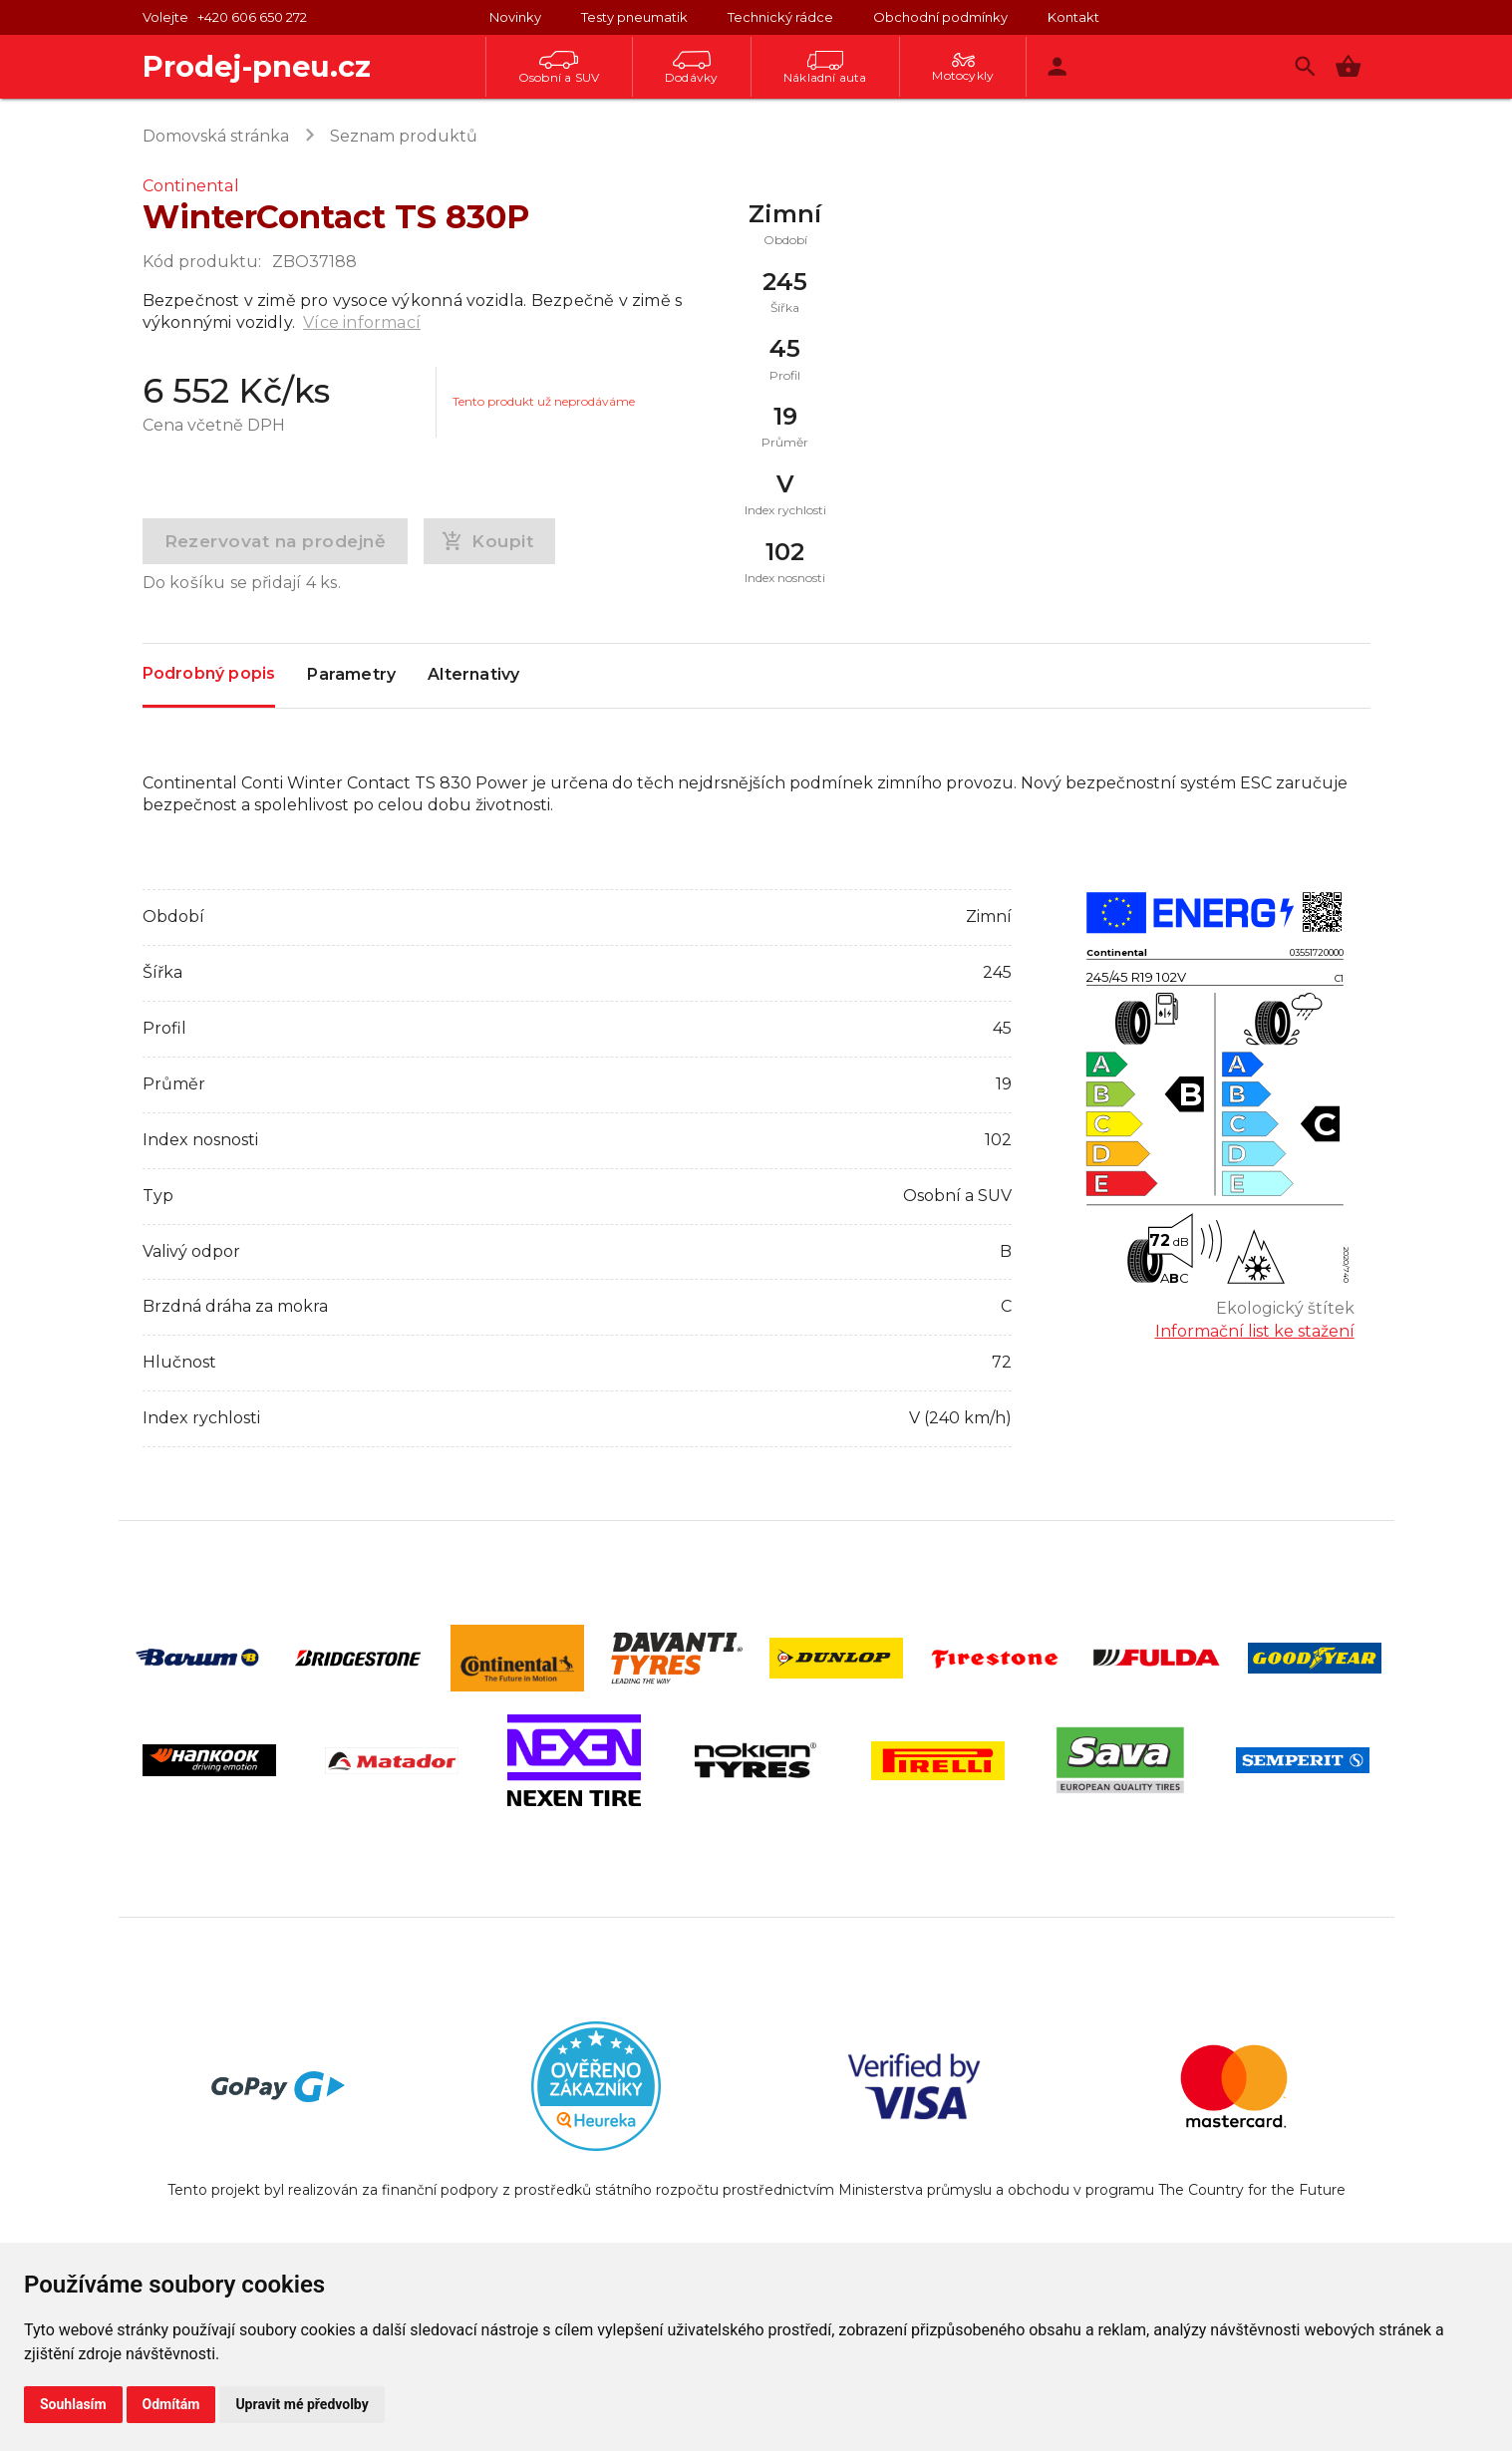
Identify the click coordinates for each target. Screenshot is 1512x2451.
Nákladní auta (825, 68)
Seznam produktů (403, 136)
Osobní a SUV (558, 68)
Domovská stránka (216, 136)
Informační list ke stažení (1255, 1331)
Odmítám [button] (171, 2404)
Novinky (515, 17)
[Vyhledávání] (1305, 66)
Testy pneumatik (634, 17)
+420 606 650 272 (252, 17)
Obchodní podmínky (940, 17)
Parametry (351, 676)
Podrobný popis (209, 674)
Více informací (362, 322)
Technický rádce (780, 17)
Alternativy (473, 676)
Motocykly (963, 68)
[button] (1348, 66)
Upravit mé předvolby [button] (301, 2404)
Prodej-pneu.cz (257, 66)
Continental (191, 185)
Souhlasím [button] (73, 2404)
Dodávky (691, 68)
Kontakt (1073, 17)
